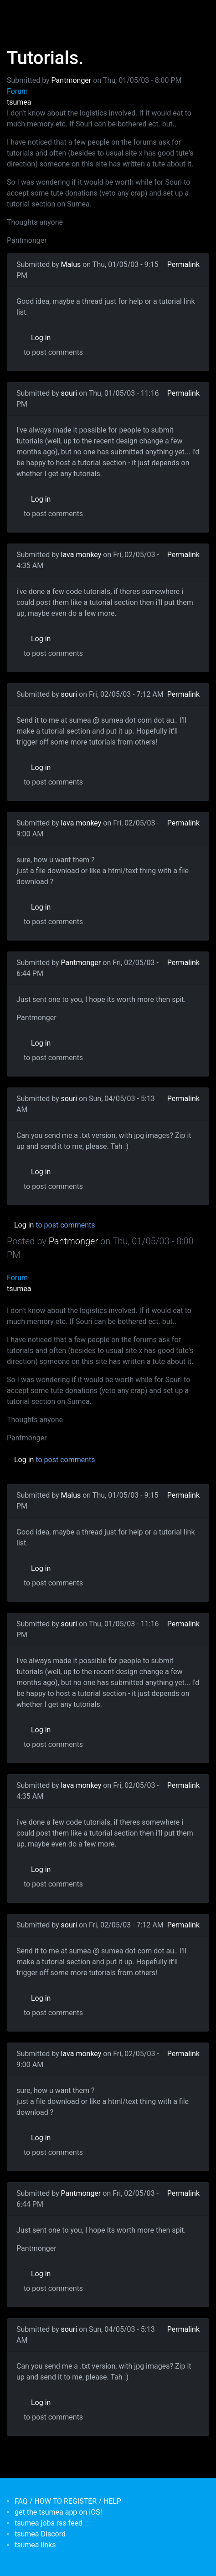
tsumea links (35, 2545)
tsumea (19, 102)
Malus (71, 264)
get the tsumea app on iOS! (58, 2512)
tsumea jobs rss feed (48, 2523)
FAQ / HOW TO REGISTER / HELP (68, 2501)
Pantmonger (71, 80)
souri (69, 393)
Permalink (183, 264)
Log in (41, 337)
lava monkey (81, 554)
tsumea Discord (40, 2534)
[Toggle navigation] (20, 13)
